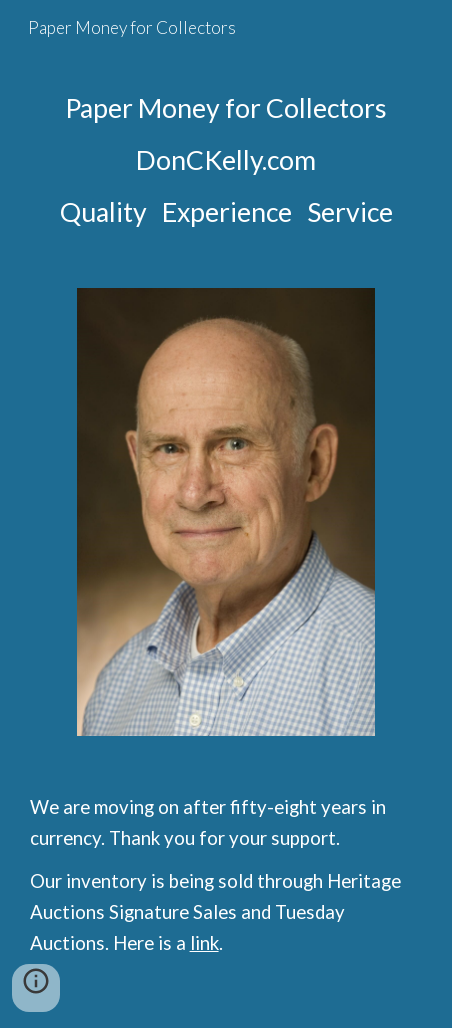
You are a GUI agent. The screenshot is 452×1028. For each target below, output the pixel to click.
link (204, 943)
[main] (226, 160)
